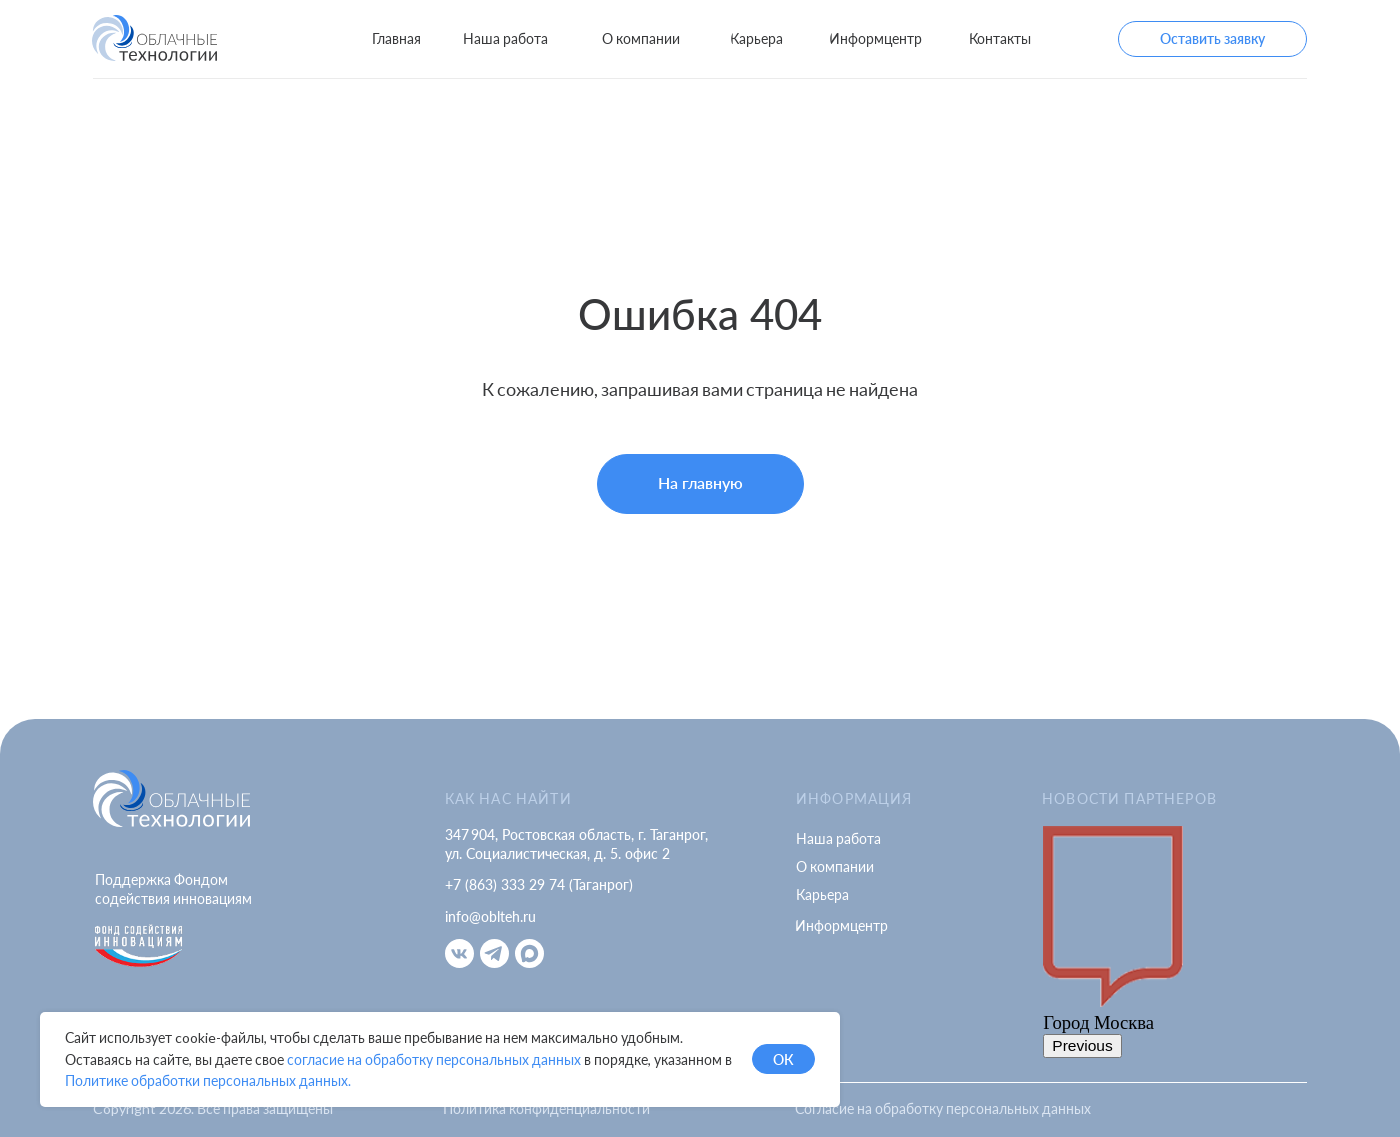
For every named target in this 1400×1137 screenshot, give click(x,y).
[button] (1212, 39)
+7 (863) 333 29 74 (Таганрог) (539, 884)
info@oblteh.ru (490, 916)
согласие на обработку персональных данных (434, 1059)
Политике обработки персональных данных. (208, 1080)
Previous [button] (1082, 1045)
